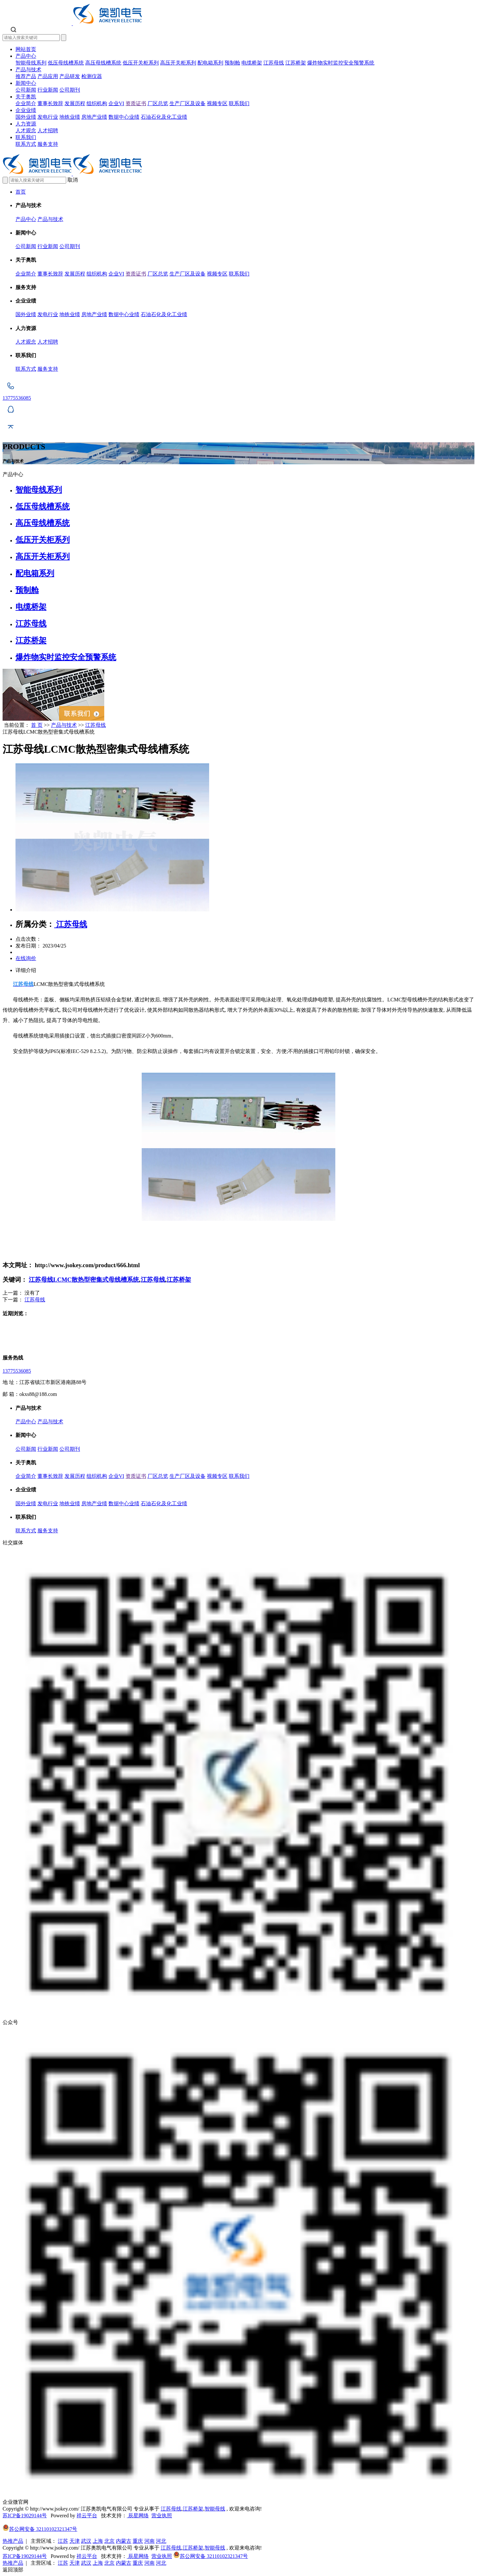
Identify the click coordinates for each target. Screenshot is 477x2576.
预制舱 (232, 62)
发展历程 (75, 103)
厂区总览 (157, 103)
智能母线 (215, 2508)
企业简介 (25, 103)
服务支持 (47, 144)
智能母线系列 (30, 62)
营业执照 (161, 2515)
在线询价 (25, 958)
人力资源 (25, 123)
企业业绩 (25, 110)
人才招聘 (47, 130)
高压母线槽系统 (103, 62)
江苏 (63, 2541)
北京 (109, 2541)
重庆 (138, 2541)
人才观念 (25, 130)
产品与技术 (28, 69)
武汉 (86, 2541)
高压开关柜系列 (178, 62)
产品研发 (69, 76)
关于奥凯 (25, 96)
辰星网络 (138, 2515)
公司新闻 (25, 90)
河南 (149, 2541)
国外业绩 (25, 117)
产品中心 (25, 56)
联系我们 (239, 103)
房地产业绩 (94, 117)
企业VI (116, 103)
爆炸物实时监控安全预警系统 (340, 62)
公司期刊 (69, 90)
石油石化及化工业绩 (164, 117)
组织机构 (96, 103)
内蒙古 (123, 2541)
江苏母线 (273, 62)
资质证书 (136, 103)
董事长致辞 (50, 103)
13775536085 (17, 1371)
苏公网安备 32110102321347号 (40, 2529)
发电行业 (47, 117)
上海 (98, 2541)
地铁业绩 (69, 117)
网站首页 (25, 49)
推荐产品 (25, 76)
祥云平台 (86, 2515)
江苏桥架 (295, 62)
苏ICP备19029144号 (25, 2515)
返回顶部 (13, 2569)
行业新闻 (47, 90)
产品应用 (47, 76)
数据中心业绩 (123, 117)
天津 (74, 2541)
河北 (161, 2541)
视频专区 (217, 103)
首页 (20, 192)
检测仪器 (91, 76)
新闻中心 (25, 83)
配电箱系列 (210, 62)
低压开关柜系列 (141, 62)
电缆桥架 (251, 62)
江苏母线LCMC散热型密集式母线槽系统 (84, 1279)
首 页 (37, 725)
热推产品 (13, 2541)
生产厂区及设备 (187, 103)
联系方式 (25, 144)
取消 (72, 180)
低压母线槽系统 (66, 62)
